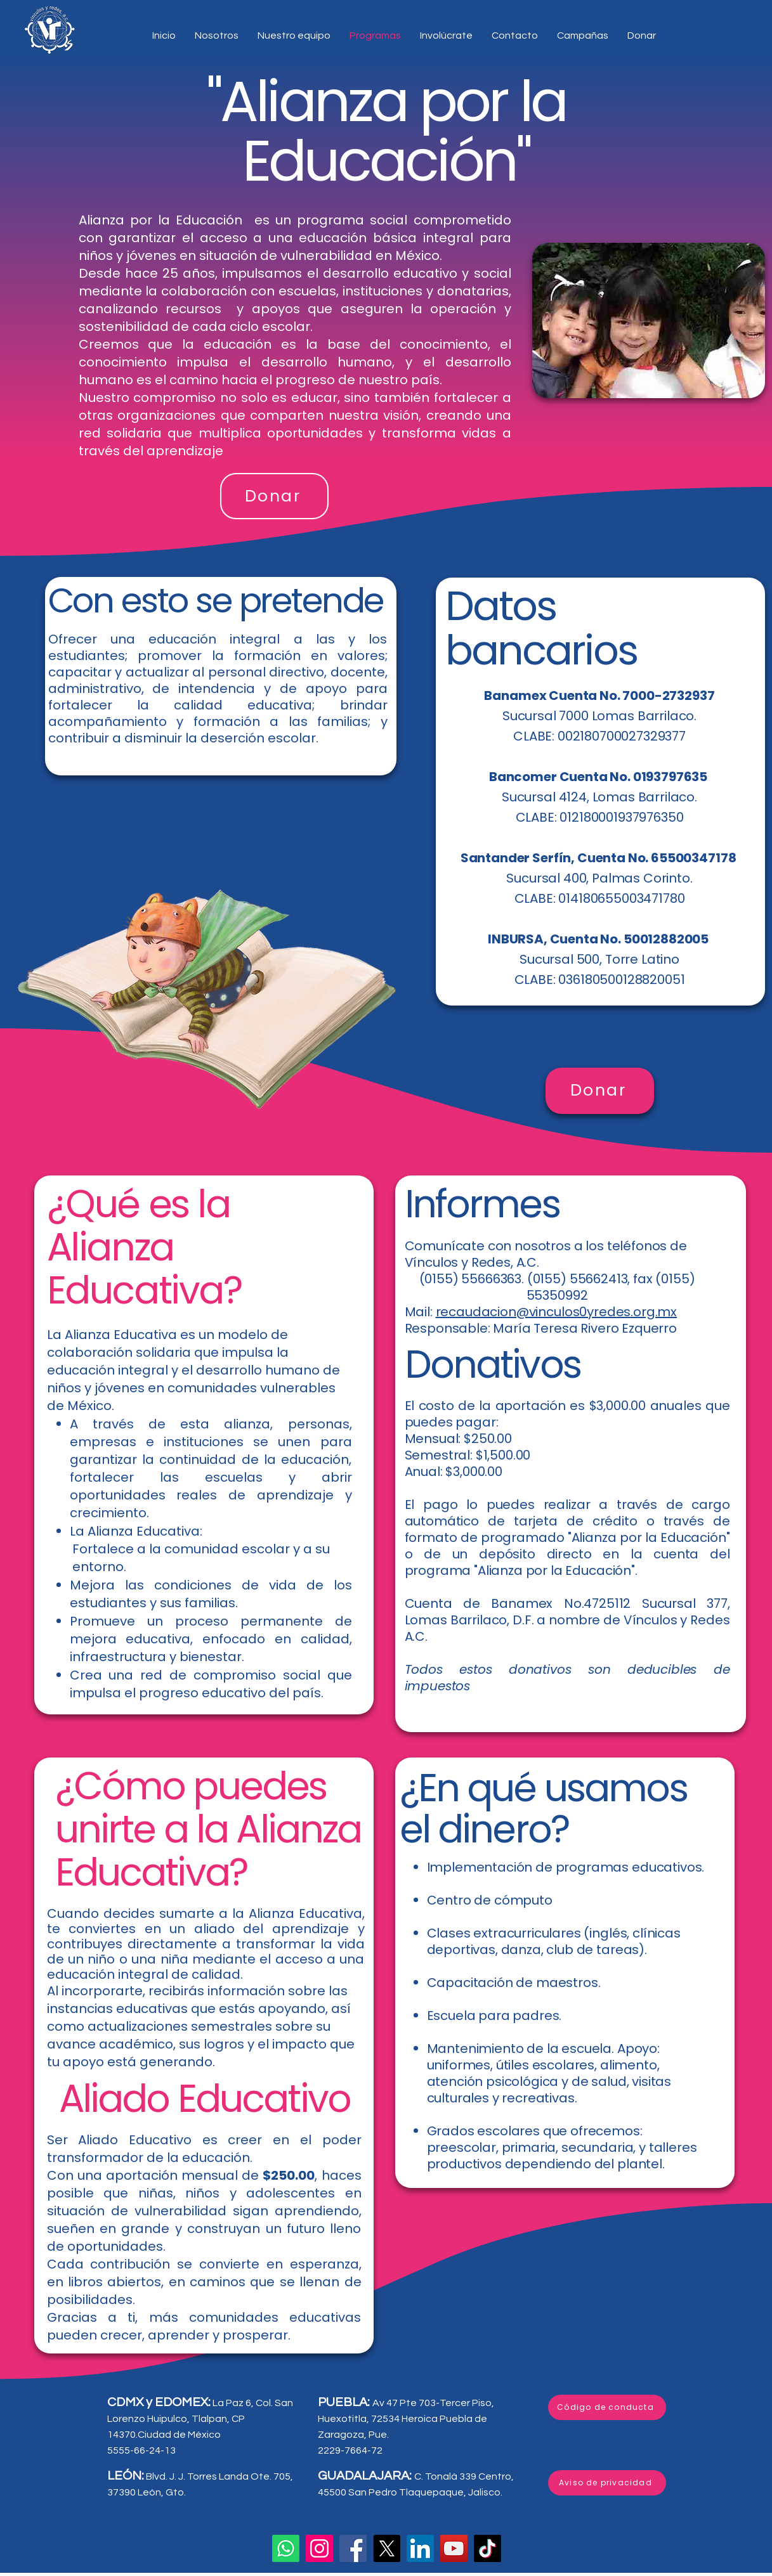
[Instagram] (319, 2548)
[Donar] (274, 496)
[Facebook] (353, 2548)
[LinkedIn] (420, 2548)
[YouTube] (454, 2548)
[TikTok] (487, 2548)
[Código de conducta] (607, 2407)
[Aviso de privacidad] (607, 2482)
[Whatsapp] (285, 2548)
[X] (386, 2548)
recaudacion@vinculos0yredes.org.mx (556, 1312)
